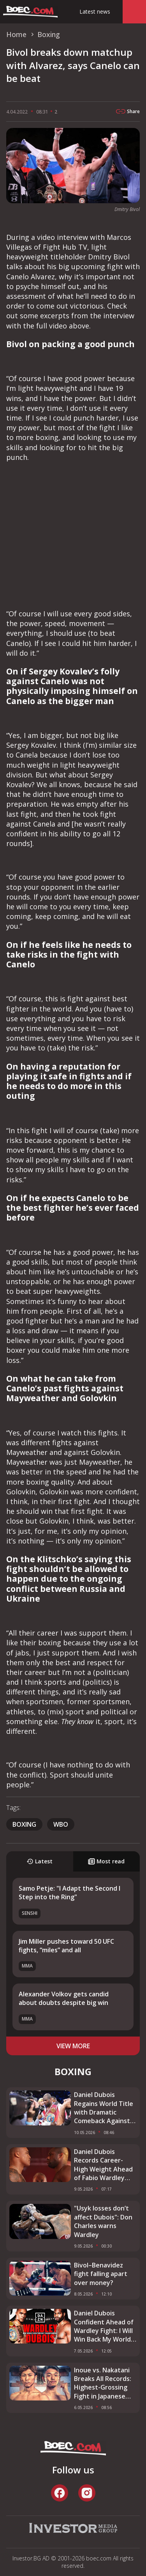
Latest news (94, 11)
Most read (106, 1861)
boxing (24, 1824)
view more (73, 2046)
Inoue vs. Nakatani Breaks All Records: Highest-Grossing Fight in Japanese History (102, 2383)
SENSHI (29, 1913)
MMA (27, 1965)
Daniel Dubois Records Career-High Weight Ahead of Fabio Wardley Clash (103, 2164)
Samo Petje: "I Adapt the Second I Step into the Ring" (69, 1892)
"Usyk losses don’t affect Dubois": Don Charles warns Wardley (103, 2221)
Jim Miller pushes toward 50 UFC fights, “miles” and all (66, 1945)
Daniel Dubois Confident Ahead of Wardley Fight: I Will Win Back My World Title (104, 2326)
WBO (60, 1824)
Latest (39, 1861)
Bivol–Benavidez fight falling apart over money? (100, 2274)
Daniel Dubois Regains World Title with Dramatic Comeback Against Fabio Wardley (103, 2107)
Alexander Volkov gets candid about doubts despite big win (64, 1998)
